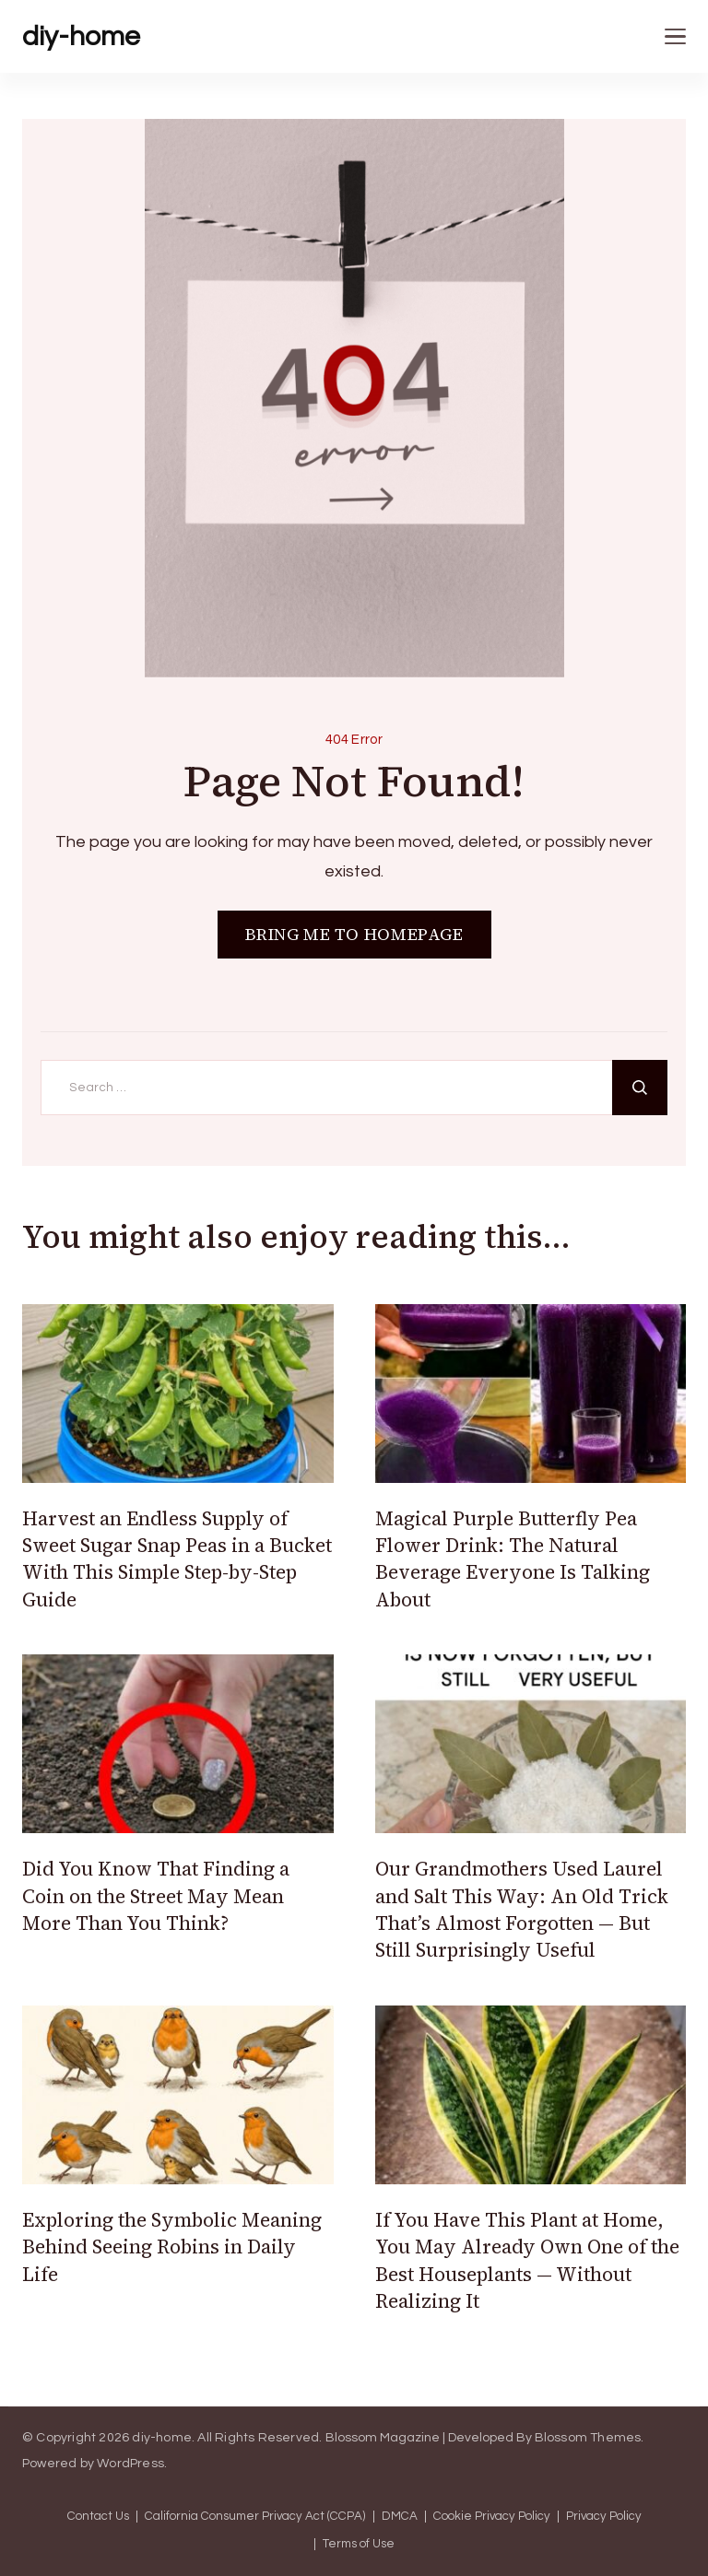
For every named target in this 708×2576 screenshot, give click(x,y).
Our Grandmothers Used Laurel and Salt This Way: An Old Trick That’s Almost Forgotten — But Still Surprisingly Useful (521, 1909)
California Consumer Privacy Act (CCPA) (255, 2517)
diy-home (81, 36)
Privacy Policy (604, 2517)
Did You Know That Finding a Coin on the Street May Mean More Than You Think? (155, 1895)
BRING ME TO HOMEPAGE (354, 934)
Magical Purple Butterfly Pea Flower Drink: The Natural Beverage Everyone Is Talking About (512, 1559)
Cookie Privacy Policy (491, 2517)
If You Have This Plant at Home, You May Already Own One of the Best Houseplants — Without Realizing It (527, 2260)
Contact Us (98, 2517)
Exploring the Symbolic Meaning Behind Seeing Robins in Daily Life (172, 2247)
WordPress (130, 2463)
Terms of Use (359, 2544)
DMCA (400, 2517)
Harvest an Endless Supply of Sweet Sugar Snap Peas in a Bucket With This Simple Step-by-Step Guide (177, 1559)
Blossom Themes (588, 2437)
